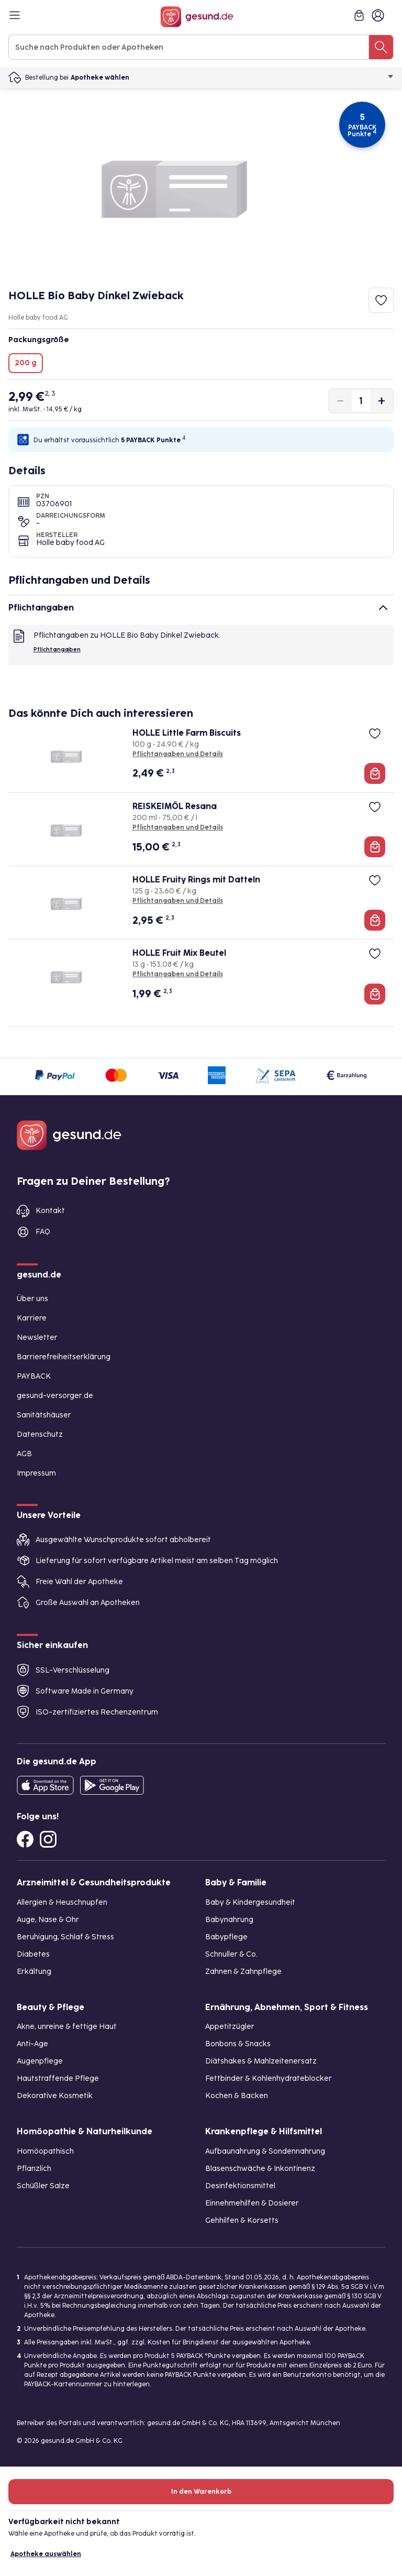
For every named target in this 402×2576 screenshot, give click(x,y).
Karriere (32, 1318)
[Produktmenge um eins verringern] (340, 401)
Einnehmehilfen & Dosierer (252, 2203)
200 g (26, 362)
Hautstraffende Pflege (58, 2078)
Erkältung (34, 1971)
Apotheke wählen (232, 77)
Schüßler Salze (43, 2185)
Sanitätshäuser (44, 1415)
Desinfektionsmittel (240, 2185)
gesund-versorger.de (55, 1395)
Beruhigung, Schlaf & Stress (65, 1937)
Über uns (32, 1298)
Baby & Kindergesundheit (250, 1902)
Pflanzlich (34, 2168)
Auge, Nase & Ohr (48, 1919)
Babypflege (226, 1937)
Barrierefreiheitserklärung (63, 1356)
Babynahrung (229, 1919)
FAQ (43, 1231)
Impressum (36, 1473)
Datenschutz (40, 1434)
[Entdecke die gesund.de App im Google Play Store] (112, 1785)
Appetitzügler (229, 2026)
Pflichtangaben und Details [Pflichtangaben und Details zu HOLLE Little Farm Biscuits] (177, 754)
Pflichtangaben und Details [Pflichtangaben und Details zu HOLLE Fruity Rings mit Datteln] (177, 900)
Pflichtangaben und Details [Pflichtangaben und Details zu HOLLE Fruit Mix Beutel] (177, 974)
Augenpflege (40, 2061)
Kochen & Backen (236, 2095)
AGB (24, 1453)
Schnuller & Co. (231, 1954)
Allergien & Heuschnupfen (62, 1902)
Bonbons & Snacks (238, 2043)
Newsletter (37, 1337)
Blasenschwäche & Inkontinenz (260, 2168)
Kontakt (50, 1210)
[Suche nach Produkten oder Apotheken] (381, 47)
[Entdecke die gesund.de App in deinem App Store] (45, 1785)
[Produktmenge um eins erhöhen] (381, 401)
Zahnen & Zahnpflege (243, 1971)
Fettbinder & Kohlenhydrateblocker (268, 2078)
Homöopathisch (45, 2151)
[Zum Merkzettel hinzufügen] (381, 300)
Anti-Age (32, 2043)
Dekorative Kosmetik (55, 2095)
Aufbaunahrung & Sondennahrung (265, 2151)
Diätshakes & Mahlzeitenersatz (261, 2061)
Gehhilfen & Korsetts (241, 2220)
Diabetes (33, 1954)
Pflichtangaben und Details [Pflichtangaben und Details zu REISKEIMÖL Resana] (177, 827)
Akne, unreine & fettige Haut (67, 2026)
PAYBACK (34, 1376)
